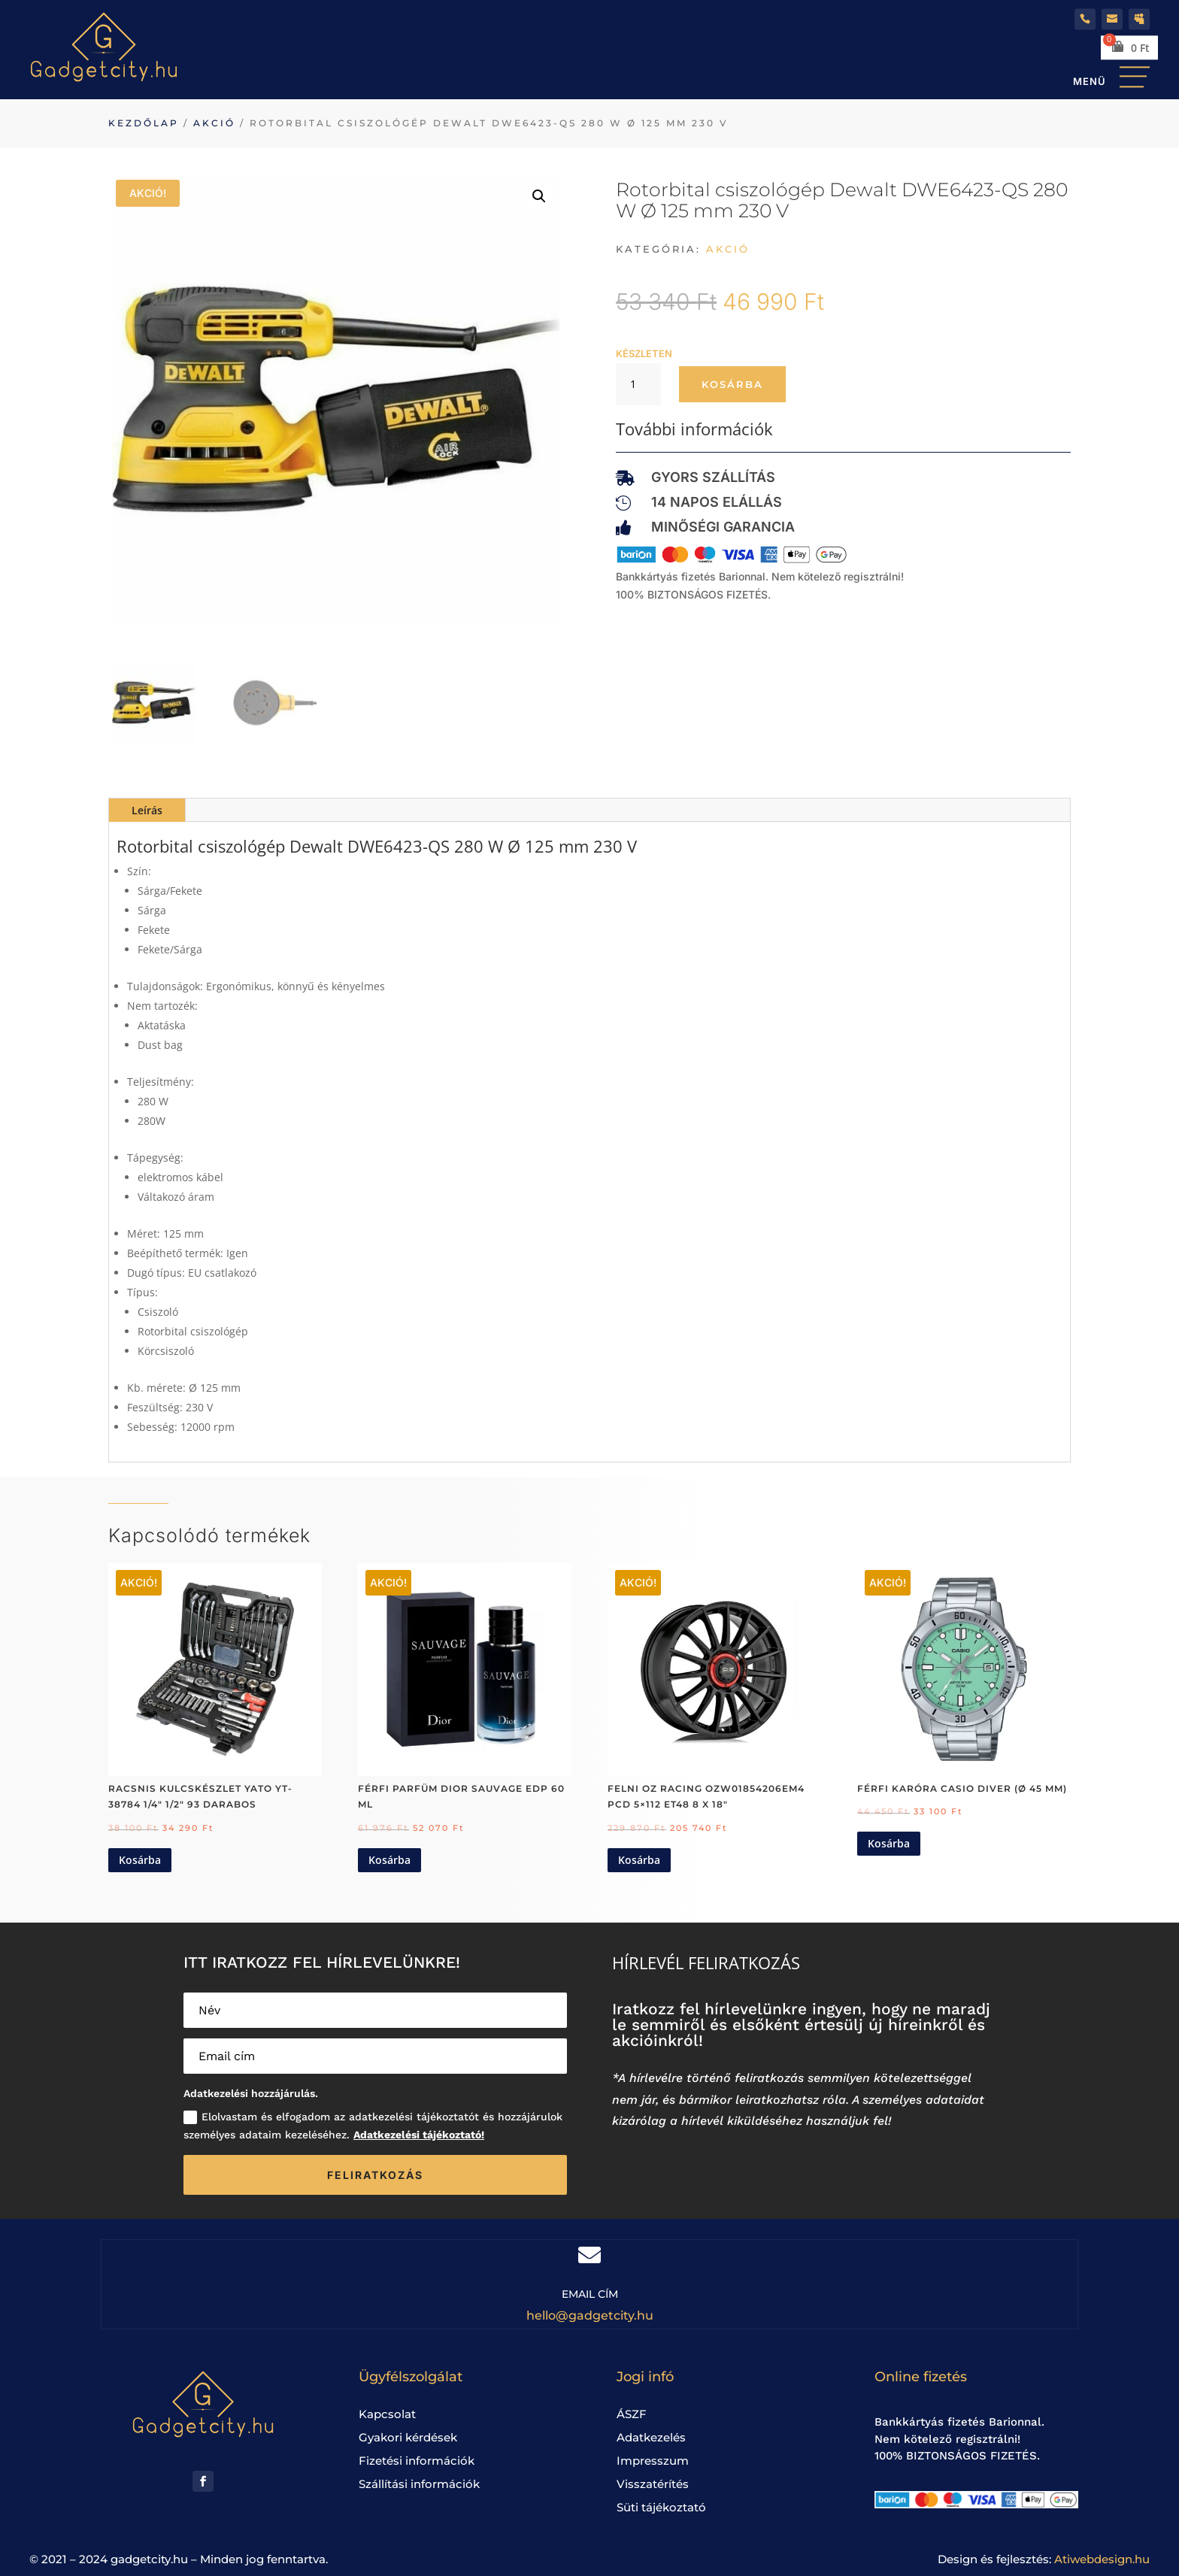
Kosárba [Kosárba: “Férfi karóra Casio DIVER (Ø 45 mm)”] (889, 1843)
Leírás (147, 810)
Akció (214, 123)
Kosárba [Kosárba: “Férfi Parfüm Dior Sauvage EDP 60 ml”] (389, 1860)
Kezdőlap (143, 123)
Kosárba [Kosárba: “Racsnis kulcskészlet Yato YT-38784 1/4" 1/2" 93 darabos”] (140, 1860)
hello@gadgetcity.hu (589, 2315)
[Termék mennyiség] (638, 384)
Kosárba (732, 384)
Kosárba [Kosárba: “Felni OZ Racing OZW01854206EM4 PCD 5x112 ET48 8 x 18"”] (639, 1860)
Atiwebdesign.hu (1102, 2559)
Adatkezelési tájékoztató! (418, 2135)
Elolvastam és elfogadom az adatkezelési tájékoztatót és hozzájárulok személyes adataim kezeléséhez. (372, 2126)
